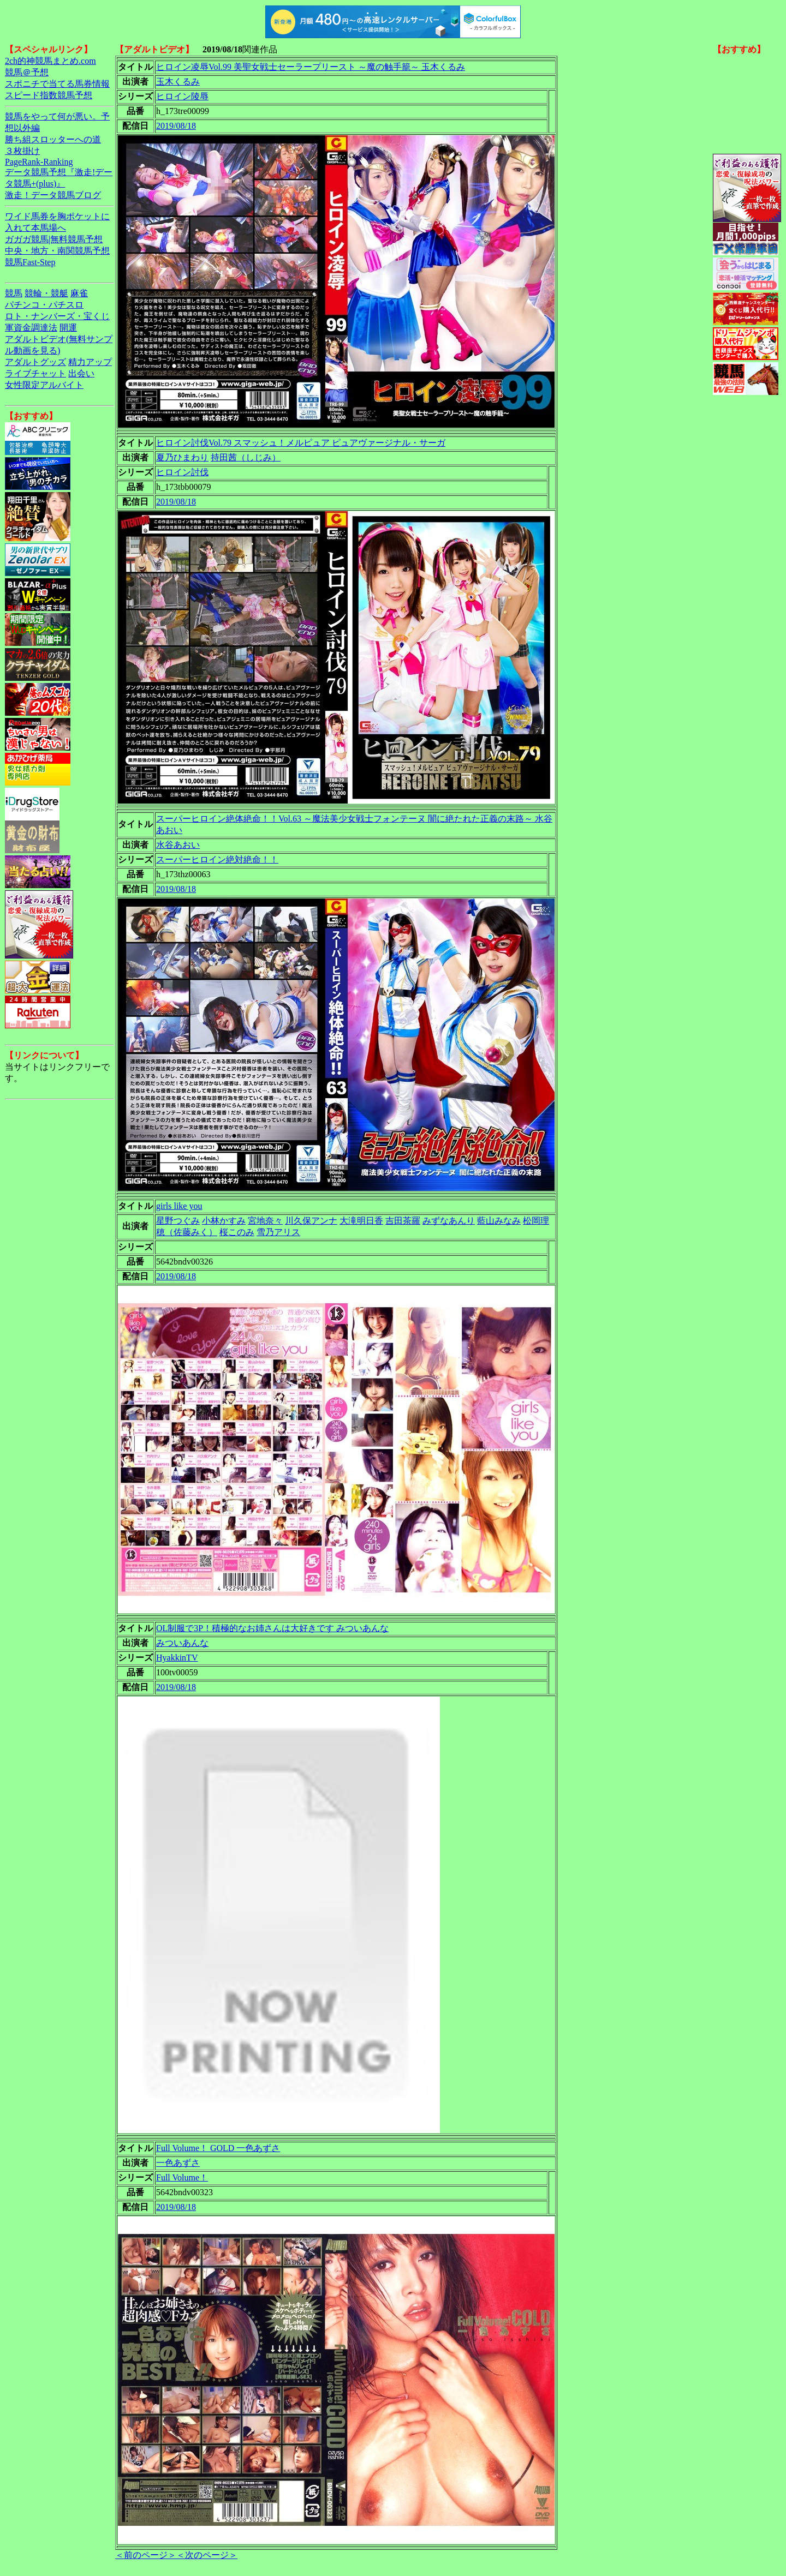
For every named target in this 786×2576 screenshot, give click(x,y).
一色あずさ (178, 2162)
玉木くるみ (178, 81)
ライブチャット (35, 373)
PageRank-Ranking (39, 161)
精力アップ (90, 362)
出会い (81, 373)
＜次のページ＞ (206, 2555)
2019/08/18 (176, 125)
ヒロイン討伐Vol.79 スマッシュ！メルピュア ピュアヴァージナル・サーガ (300, 442)
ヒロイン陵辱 (182, 96)
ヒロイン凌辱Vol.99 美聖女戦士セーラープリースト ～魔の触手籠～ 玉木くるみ (310, 66)
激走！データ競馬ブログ (53, 195)
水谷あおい (178, 844)
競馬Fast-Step (30, 262)
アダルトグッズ (35, 362)
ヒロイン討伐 (182, 472)
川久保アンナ (311, 1220)
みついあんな (182, 1643)
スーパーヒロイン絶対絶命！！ (217, 859)
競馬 (13, 293)
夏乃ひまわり (182, 457)
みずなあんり (448, 1220)
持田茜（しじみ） (246, 457)
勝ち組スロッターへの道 (53, 139)
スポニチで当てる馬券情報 (57, 83)
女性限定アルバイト (44, 385)
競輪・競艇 (46, 293)
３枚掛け (22, 150)
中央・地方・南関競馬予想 (57, 250)
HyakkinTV (177, 1657)
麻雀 (79, 293)
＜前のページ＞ (145, 2555)
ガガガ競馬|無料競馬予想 (54, 239)
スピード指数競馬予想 (48, 95)
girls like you (179, 1206)
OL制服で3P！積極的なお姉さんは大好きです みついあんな (272, 1628)
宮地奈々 (265, 1220)
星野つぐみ (178, 1220)
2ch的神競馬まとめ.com (50, 60)
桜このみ (236, 1232)
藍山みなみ (499, 1220)
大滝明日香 (361, 1220)
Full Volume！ (182, 2177)
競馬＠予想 (27, 72)
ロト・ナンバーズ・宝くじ (57, 316)
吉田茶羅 (402, 1220)
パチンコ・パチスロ (44, 304)
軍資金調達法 (31, 327)
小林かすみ (224, 1220)
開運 (68, 327)
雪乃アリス (278, 1232)
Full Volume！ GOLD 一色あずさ (218, 2148)
